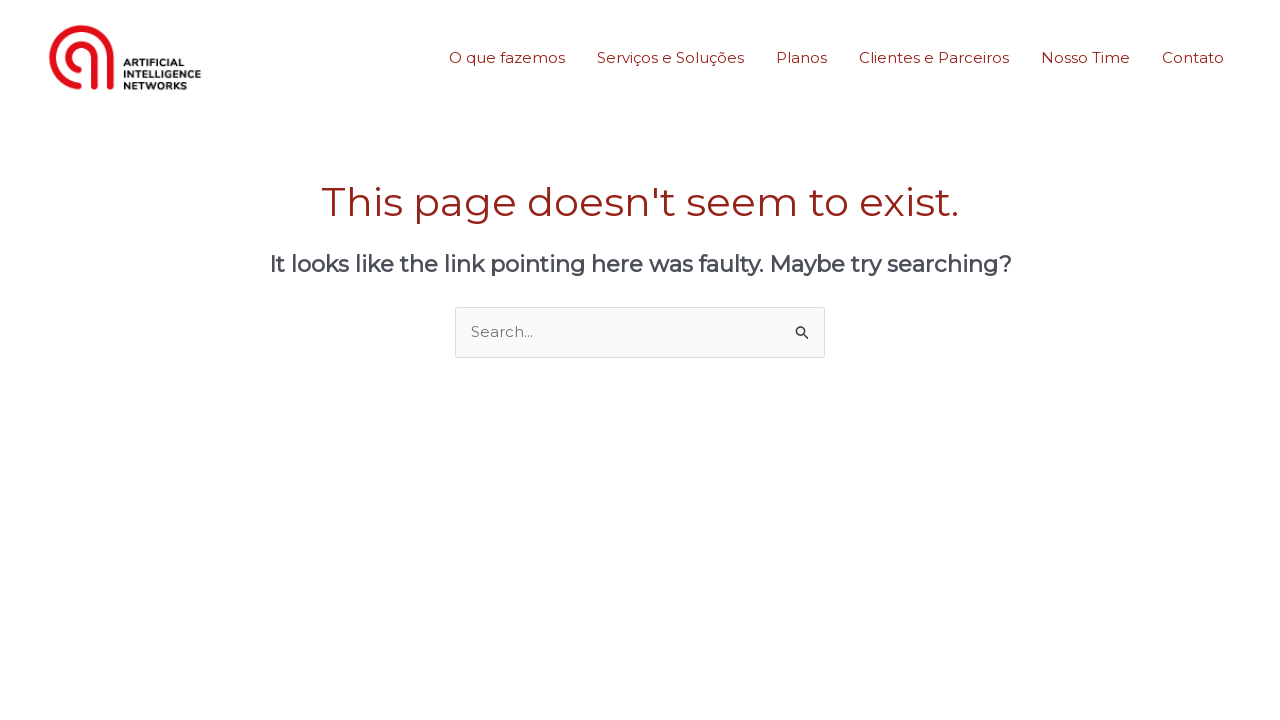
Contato (1193, 57)
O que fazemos (507, 57)
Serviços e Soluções (670, 57)
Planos (801, 57)
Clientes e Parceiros (934, 57)
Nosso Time (1085, 57)
